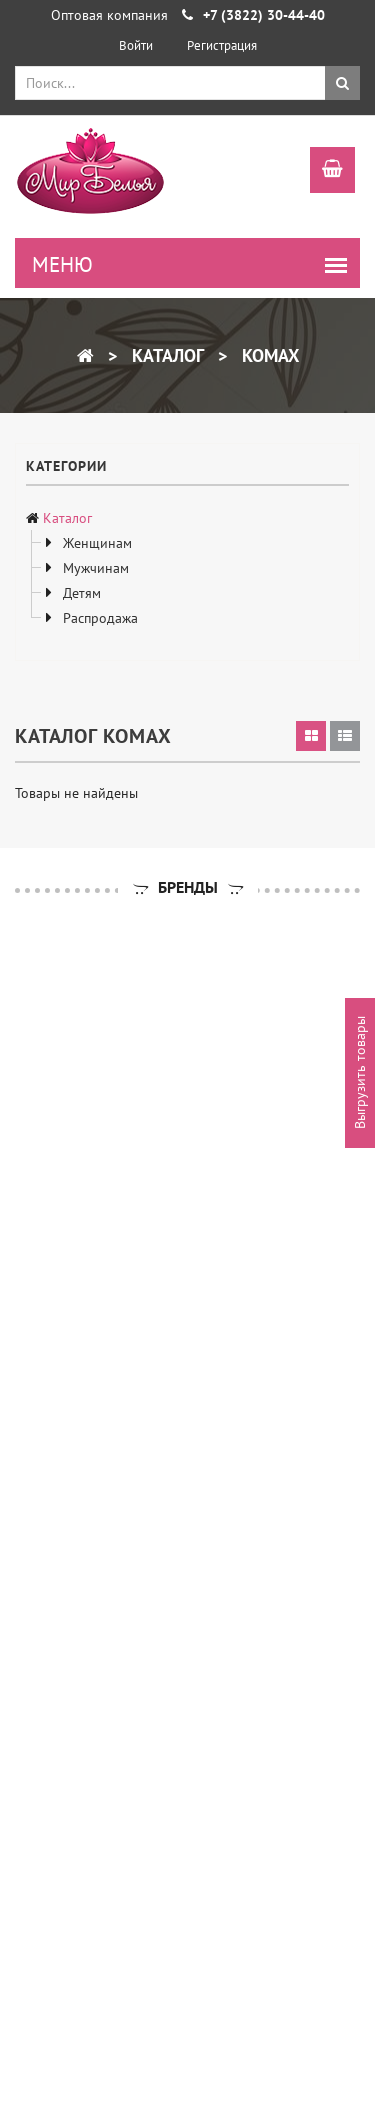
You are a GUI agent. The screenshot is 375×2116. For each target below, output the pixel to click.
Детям (80, 593)
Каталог (165, 355)
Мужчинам (94, 568)
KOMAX (268, 355)
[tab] (311, 736)
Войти (136, 45)
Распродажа (98, 618)
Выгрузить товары (360, 1073)
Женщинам (95, 543)
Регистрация (222, 45)
